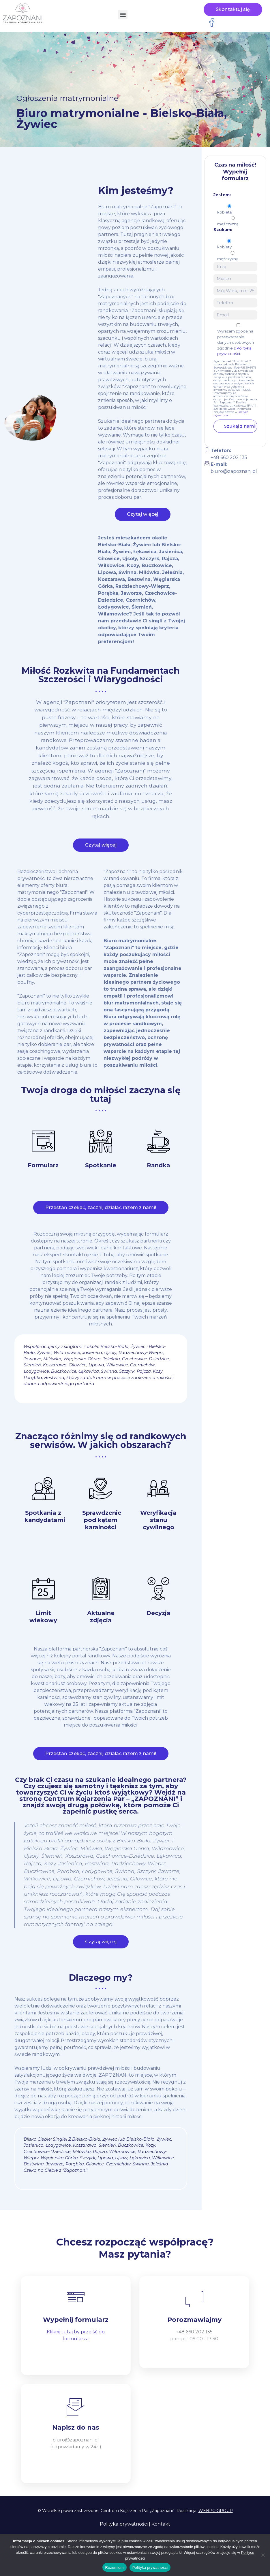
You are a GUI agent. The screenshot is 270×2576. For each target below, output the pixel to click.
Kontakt (160, 2524)
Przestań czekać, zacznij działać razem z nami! (100, 1212)
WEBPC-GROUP (215, 2510)
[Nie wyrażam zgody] (263, 2555)
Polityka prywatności (124, 2524)
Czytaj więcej (142, 519)
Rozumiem (114, 2567)
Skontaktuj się (233, 9)
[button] (122, 14)
